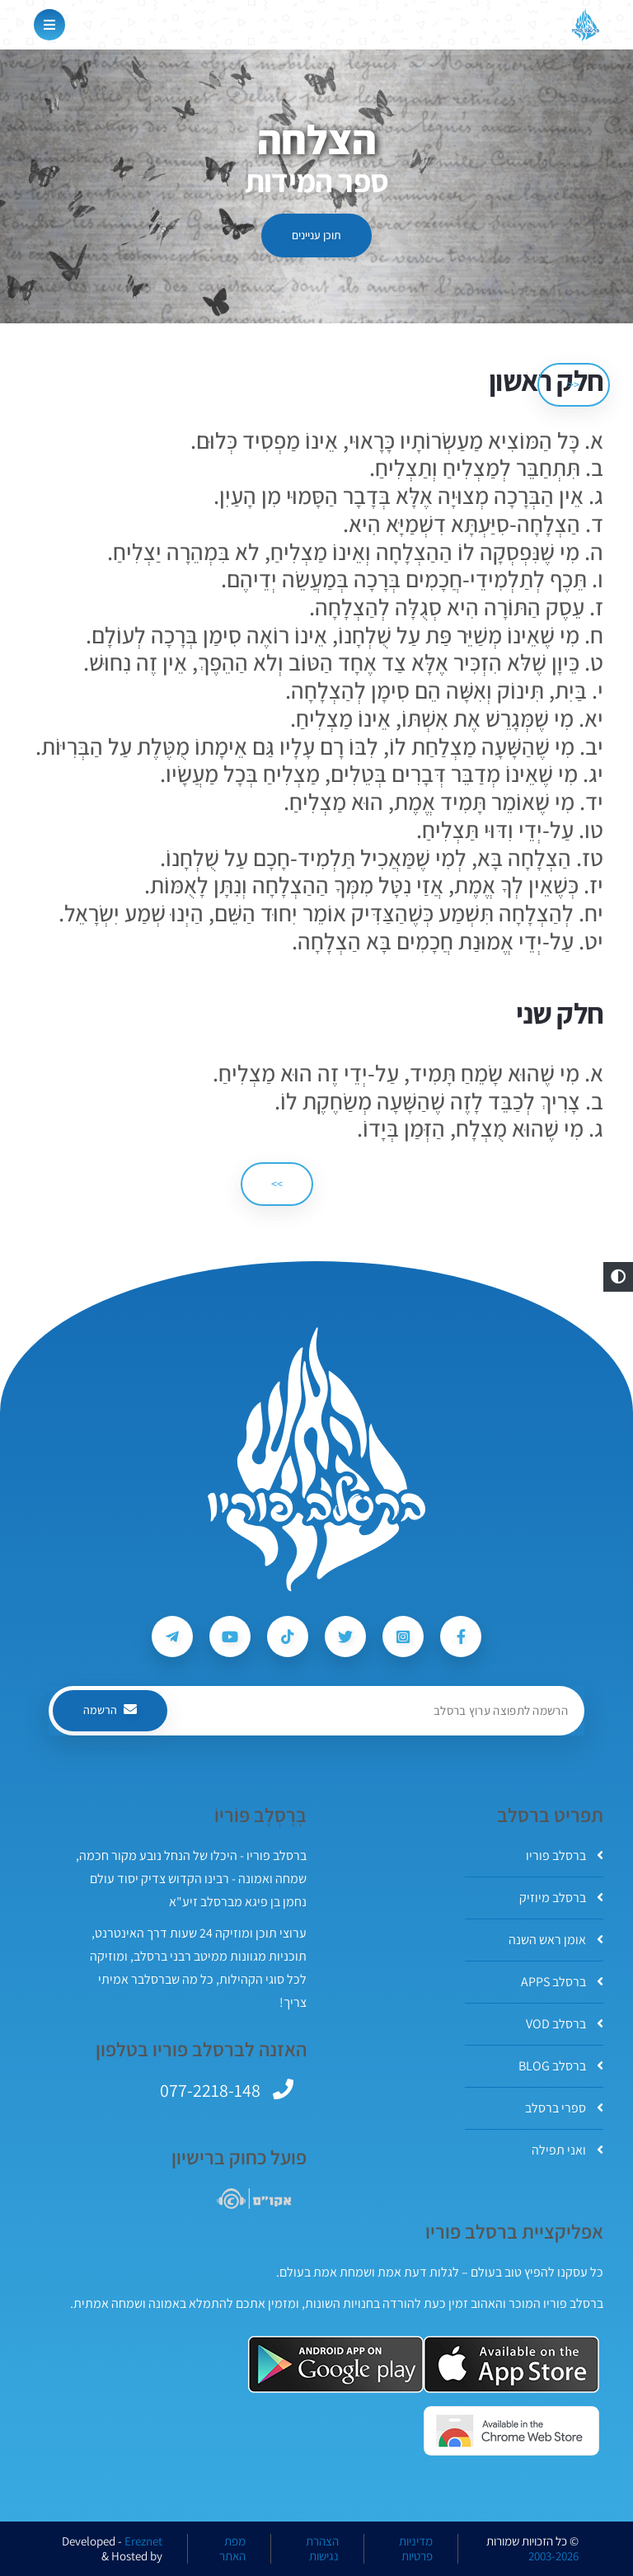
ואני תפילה (567, 2150)
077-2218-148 (210, 2090)
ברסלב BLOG (560, 2065)
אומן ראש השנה (556, 1939)
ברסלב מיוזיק (561, 1897)
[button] (618, 1277)
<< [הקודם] (573, 384)
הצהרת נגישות (322, 2549)
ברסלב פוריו (564, 1855)
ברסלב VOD (564, 2023)
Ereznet (143, 2541)
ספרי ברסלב (564, 2108)
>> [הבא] (277, 1183)
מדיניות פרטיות (416, 2549)
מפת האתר (232, 2549)
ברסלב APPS (562, 1981)
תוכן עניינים (316, 235)
